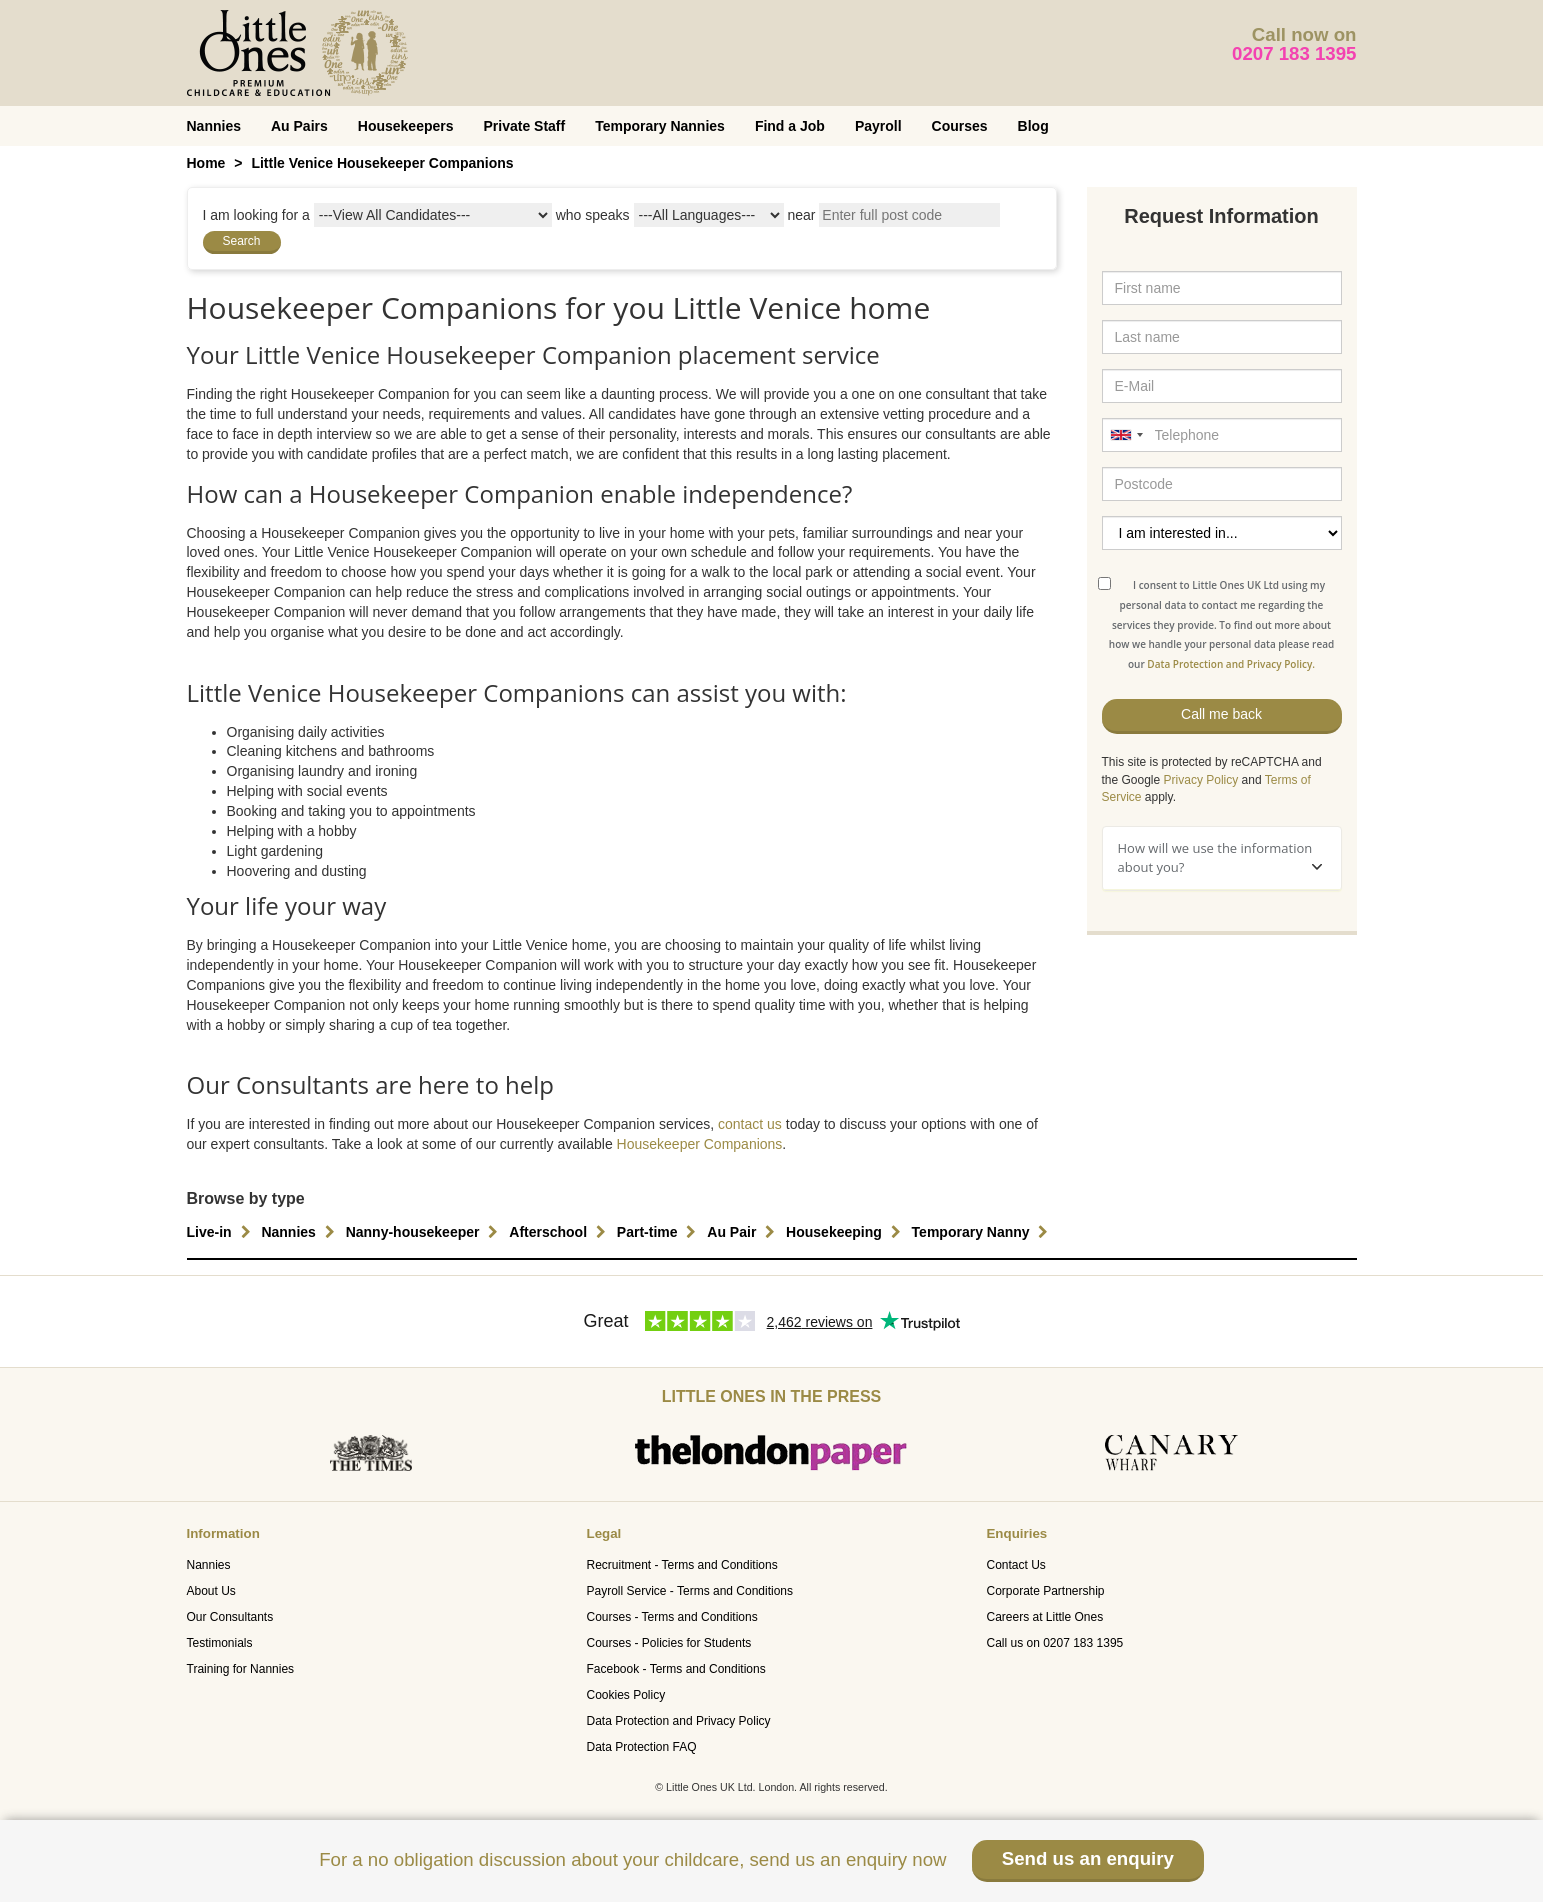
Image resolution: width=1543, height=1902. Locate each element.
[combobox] (1126, 435)
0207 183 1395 (1294, 53)
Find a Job (790, 126)
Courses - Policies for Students (668, 1643)
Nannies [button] (300, 1232)
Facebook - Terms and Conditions (675, 1669)
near (801, 215)
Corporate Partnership (1045, 1591)
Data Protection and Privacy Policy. (1231, 664)
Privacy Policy (1201, 780)
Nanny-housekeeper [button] (425, 1232)
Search (242, 241)
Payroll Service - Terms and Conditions (689, 1591)
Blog (1033, 126)
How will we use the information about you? (1220, 857)
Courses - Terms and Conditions (671, 1617)
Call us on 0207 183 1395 (1054, 1643)
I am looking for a (256, 215)
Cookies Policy (625, 1695)
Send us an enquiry (1088, 1858)
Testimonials (220, 1643)
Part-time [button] (659, 1232)
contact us (750, 1124)
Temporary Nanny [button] (983, 1232)
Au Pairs (299, 126)
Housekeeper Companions (700, 1144)
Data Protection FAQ (641, 1747)
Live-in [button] (221, 1232)
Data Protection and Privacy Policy (678, 1721)
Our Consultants (230, 1617)
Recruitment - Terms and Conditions (681, 1565)
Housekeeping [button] (846, 1232)
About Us (211, 1591)
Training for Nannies (241, 1669)
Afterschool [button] (560, 1232)
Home (206, 163)
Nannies (214, 126)
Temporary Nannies (660, 126)
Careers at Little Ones (1044, 1617)
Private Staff (525, 126)
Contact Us (1015, 1565)
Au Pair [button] (743, 1232)
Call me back (1221, 714)
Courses (960, 126)
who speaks (593, 215)
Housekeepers (406, 126)
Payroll (878, 126)
